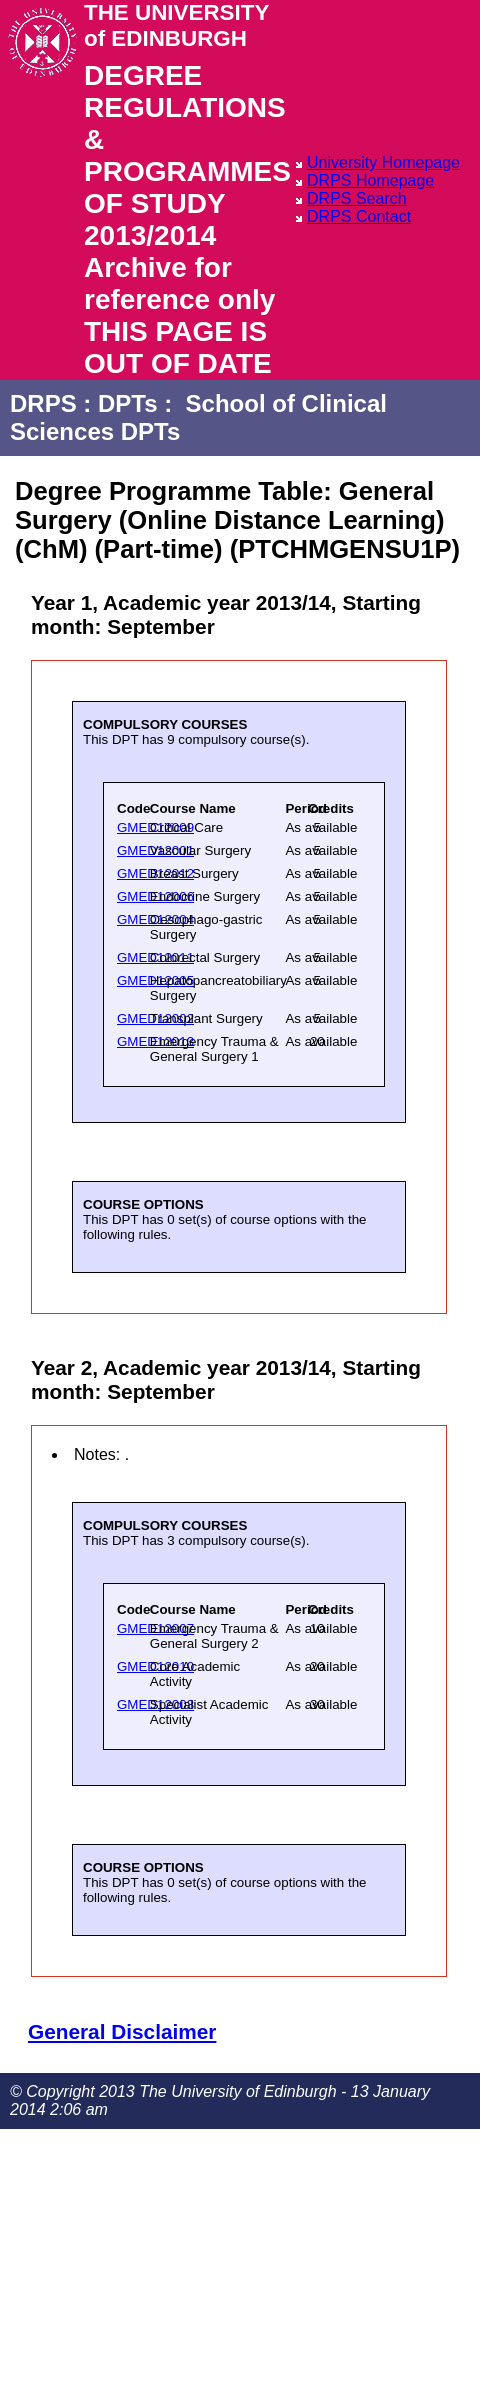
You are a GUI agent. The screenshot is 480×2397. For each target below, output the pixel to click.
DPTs (128, 403)
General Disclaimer (122, 2031)
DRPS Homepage (370, 180)
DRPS (43, 403)
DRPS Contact (359, 216)
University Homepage (383, 162)
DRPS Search (357, 198)
